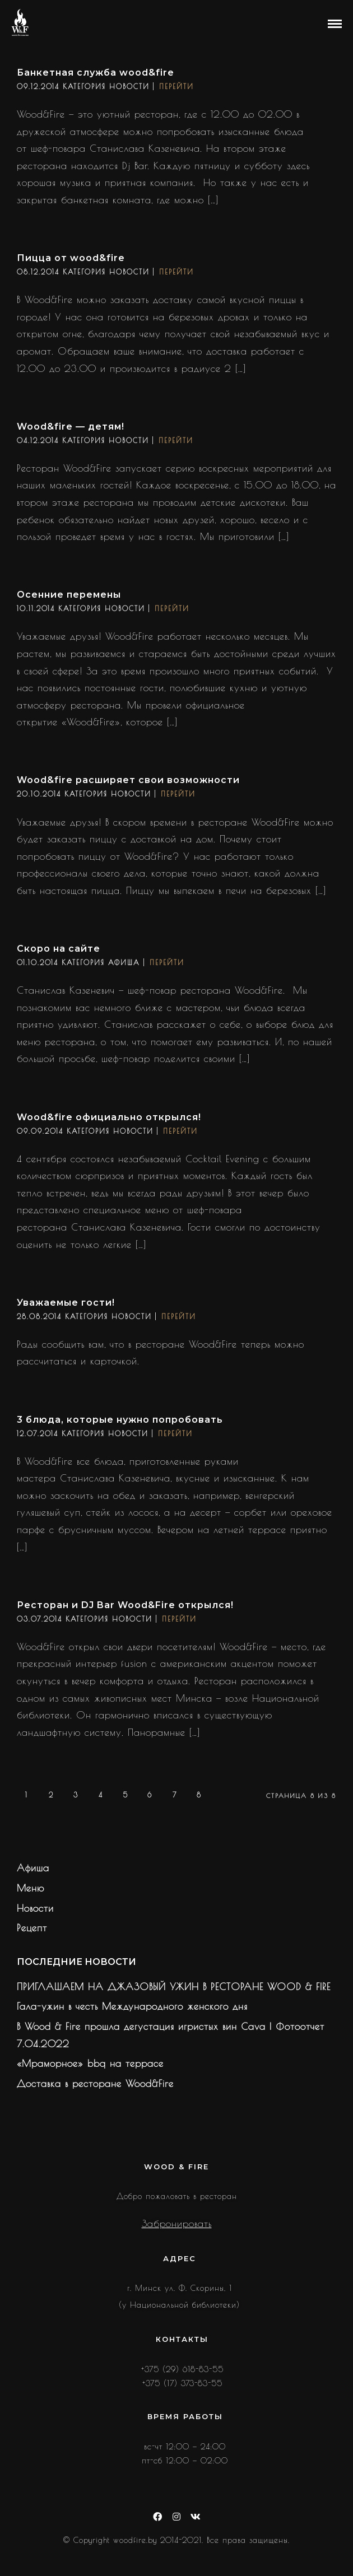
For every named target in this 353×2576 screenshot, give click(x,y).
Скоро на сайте (58, 948)
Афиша (124, 962)
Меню (30, 1888)
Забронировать (177, 2223)
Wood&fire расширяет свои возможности (128, 780)
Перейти (176, 86)
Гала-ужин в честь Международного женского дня (132, 2006)
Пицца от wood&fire (71, 258)
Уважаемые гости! (66, 1302)
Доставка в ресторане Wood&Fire (95, 2083)
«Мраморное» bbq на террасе (90, 2063)
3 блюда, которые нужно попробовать (120, 1419)
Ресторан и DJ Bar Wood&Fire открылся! (125, 1605)
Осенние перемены (69, 594)
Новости (129, 86)
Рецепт (32, 1928)
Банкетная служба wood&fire (95, 72)
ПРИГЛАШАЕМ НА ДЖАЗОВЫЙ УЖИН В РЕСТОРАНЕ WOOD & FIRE (174, 1986)
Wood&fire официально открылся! (109, 1117)
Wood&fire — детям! (70, 426)
